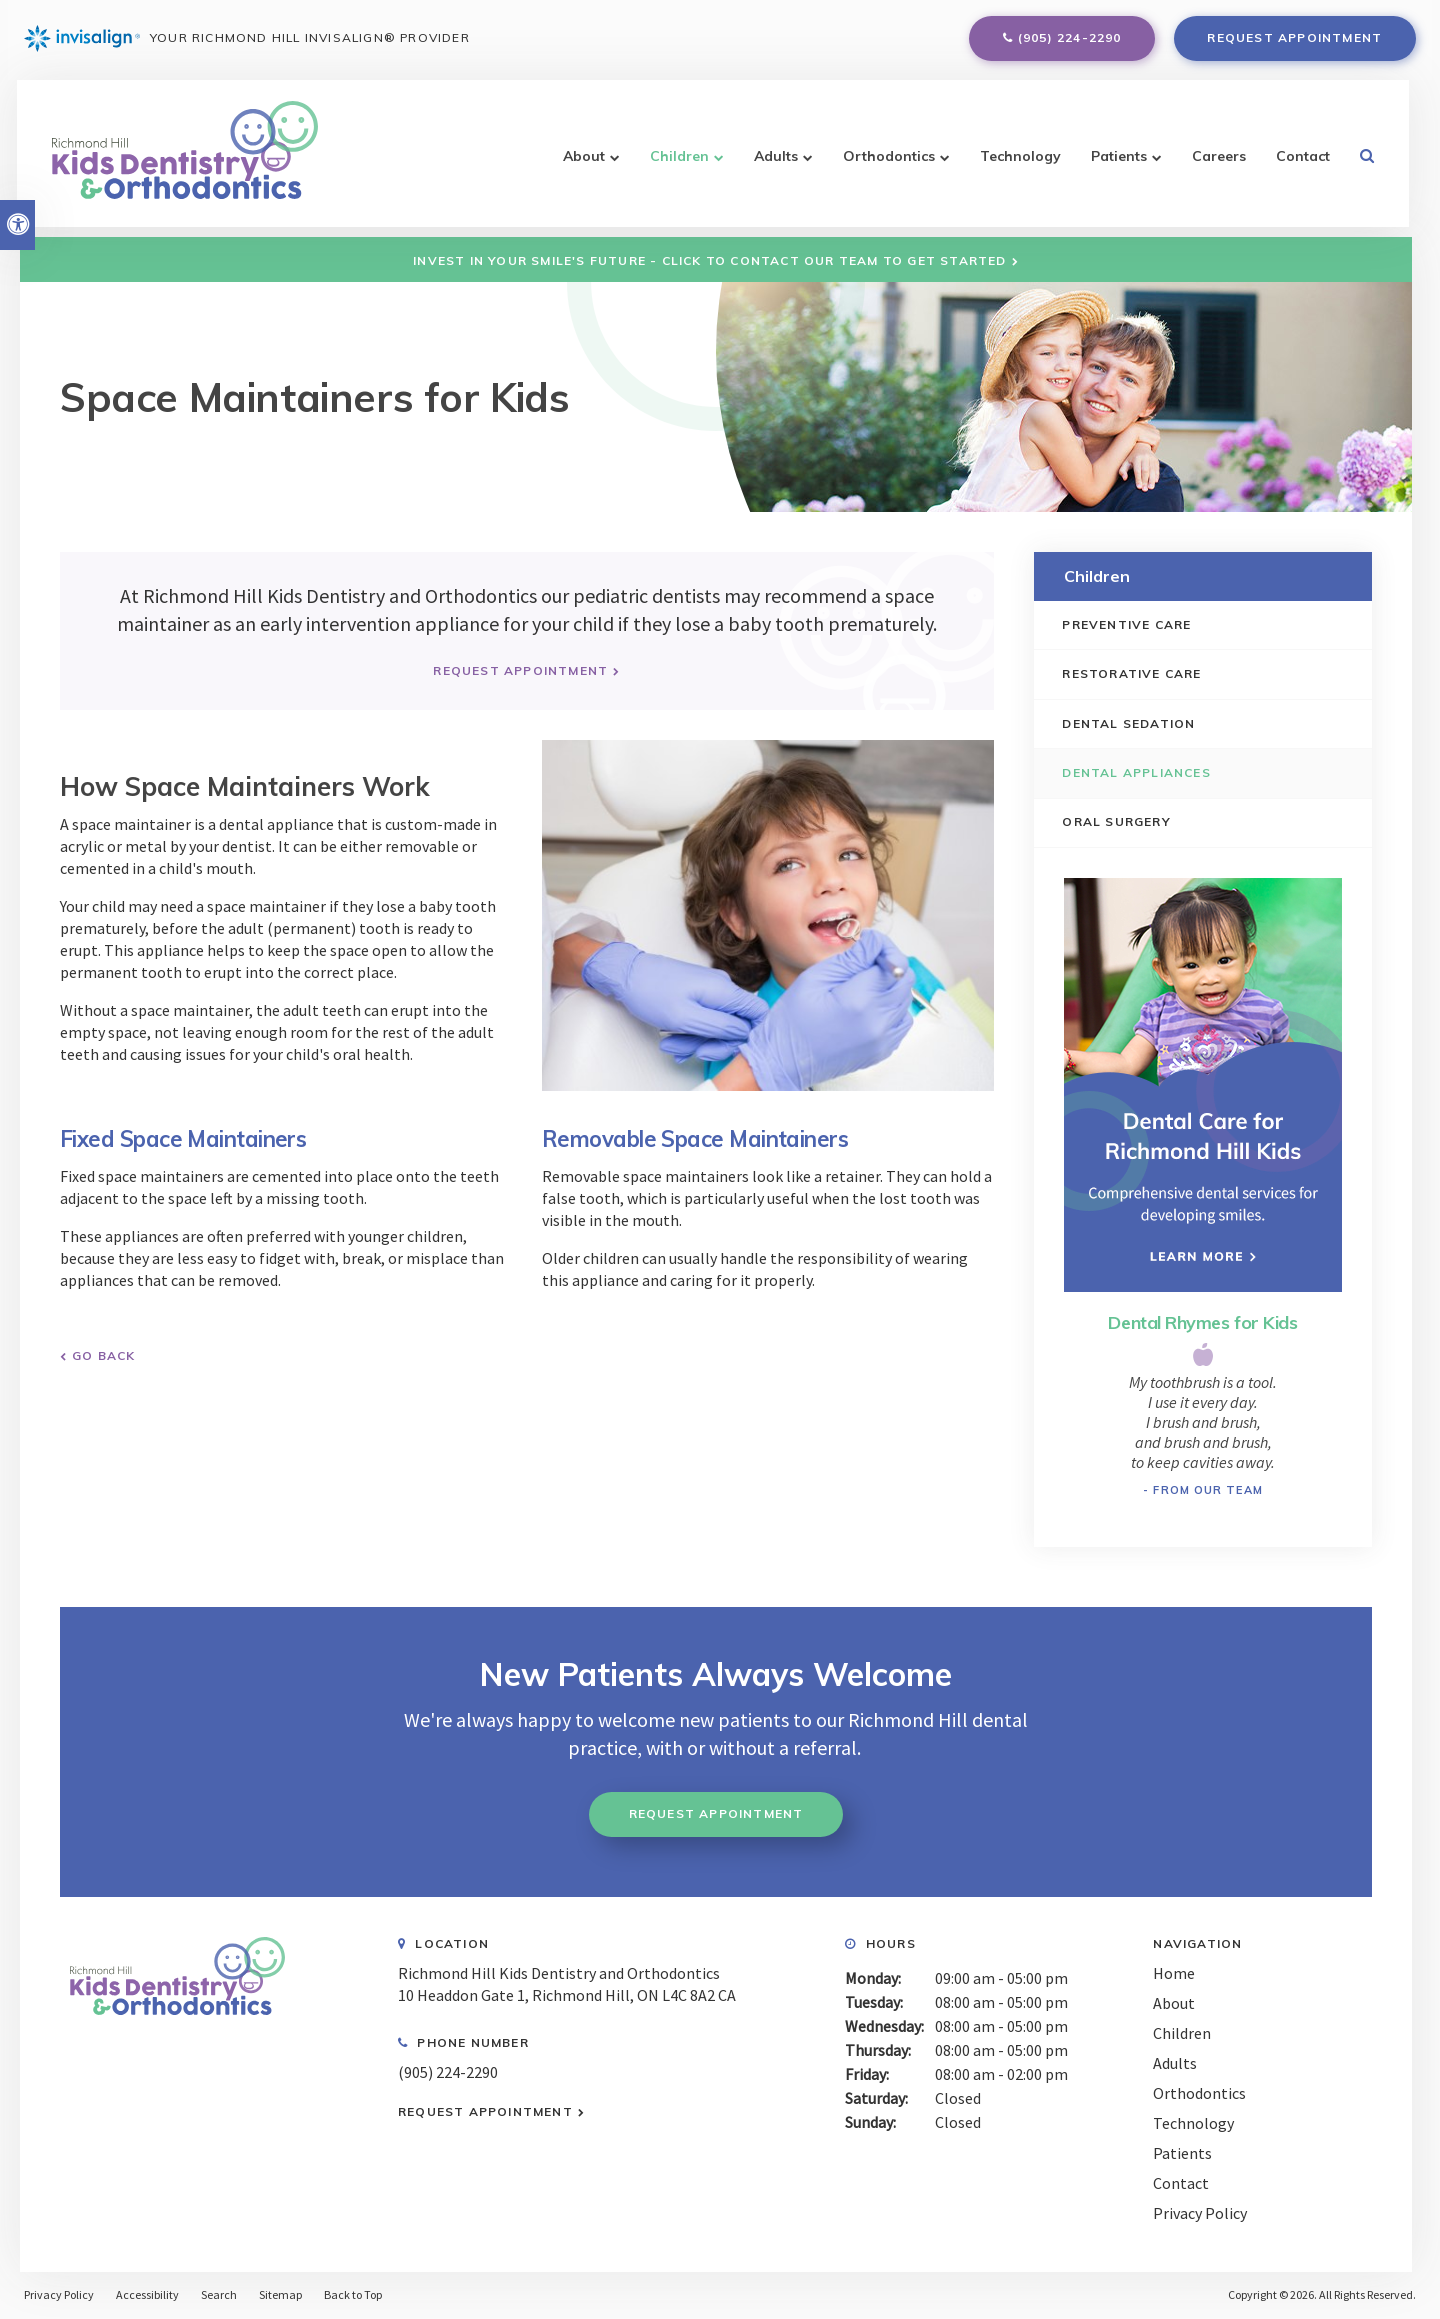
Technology (1018, 164)
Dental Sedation (1130, 723)
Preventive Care (1128, 624)
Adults (774, 164)
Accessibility (147, 2295)
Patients (1117, 164)
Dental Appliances (1138, 772)
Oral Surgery (1118, 822)
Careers (1217, 164)
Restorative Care (1133, 673)
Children (677, 164)
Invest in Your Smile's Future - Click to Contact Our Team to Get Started (709, 260)
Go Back (103, 1354)
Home (1174, 1973)
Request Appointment (1294, 41)
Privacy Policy (1200, 2213)
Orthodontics (887, 164)
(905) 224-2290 (1070, 41)
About (582, 164)
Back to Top (353, 2295)
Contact (1301, 164)
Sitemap (280, 2295)
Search (219, 2295)
